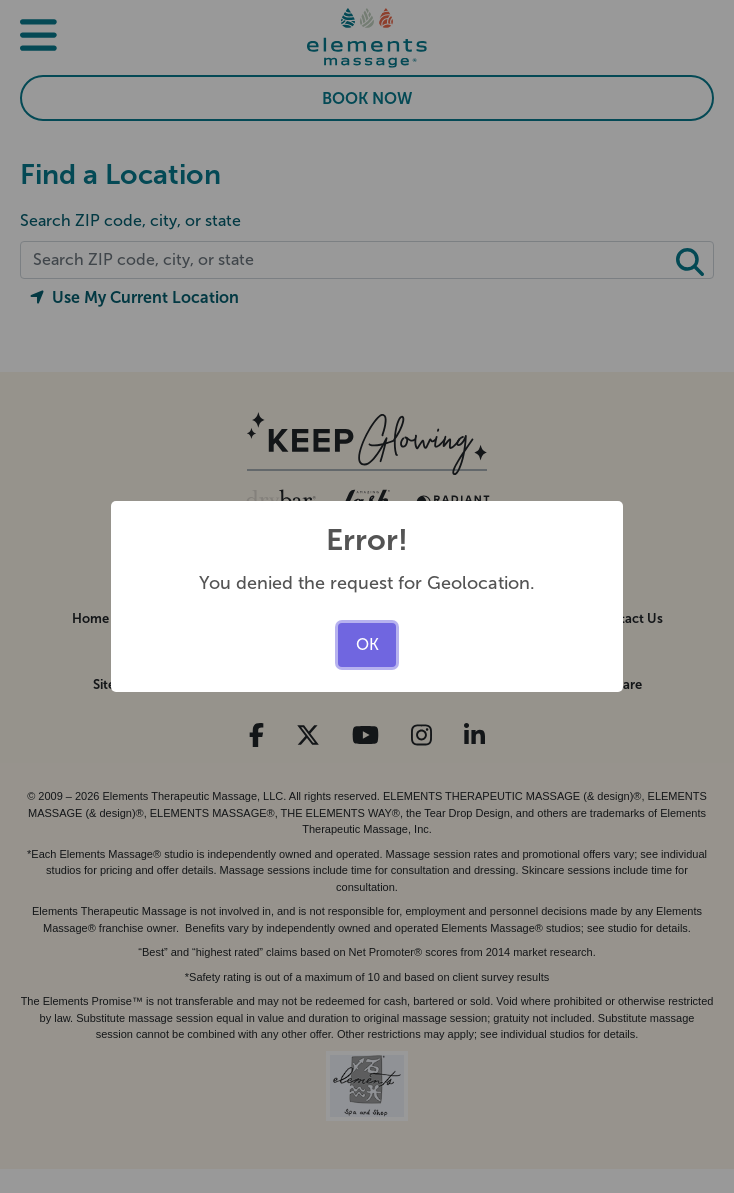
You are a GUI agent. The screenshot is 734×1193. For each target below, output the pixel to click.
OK (367, 644)
